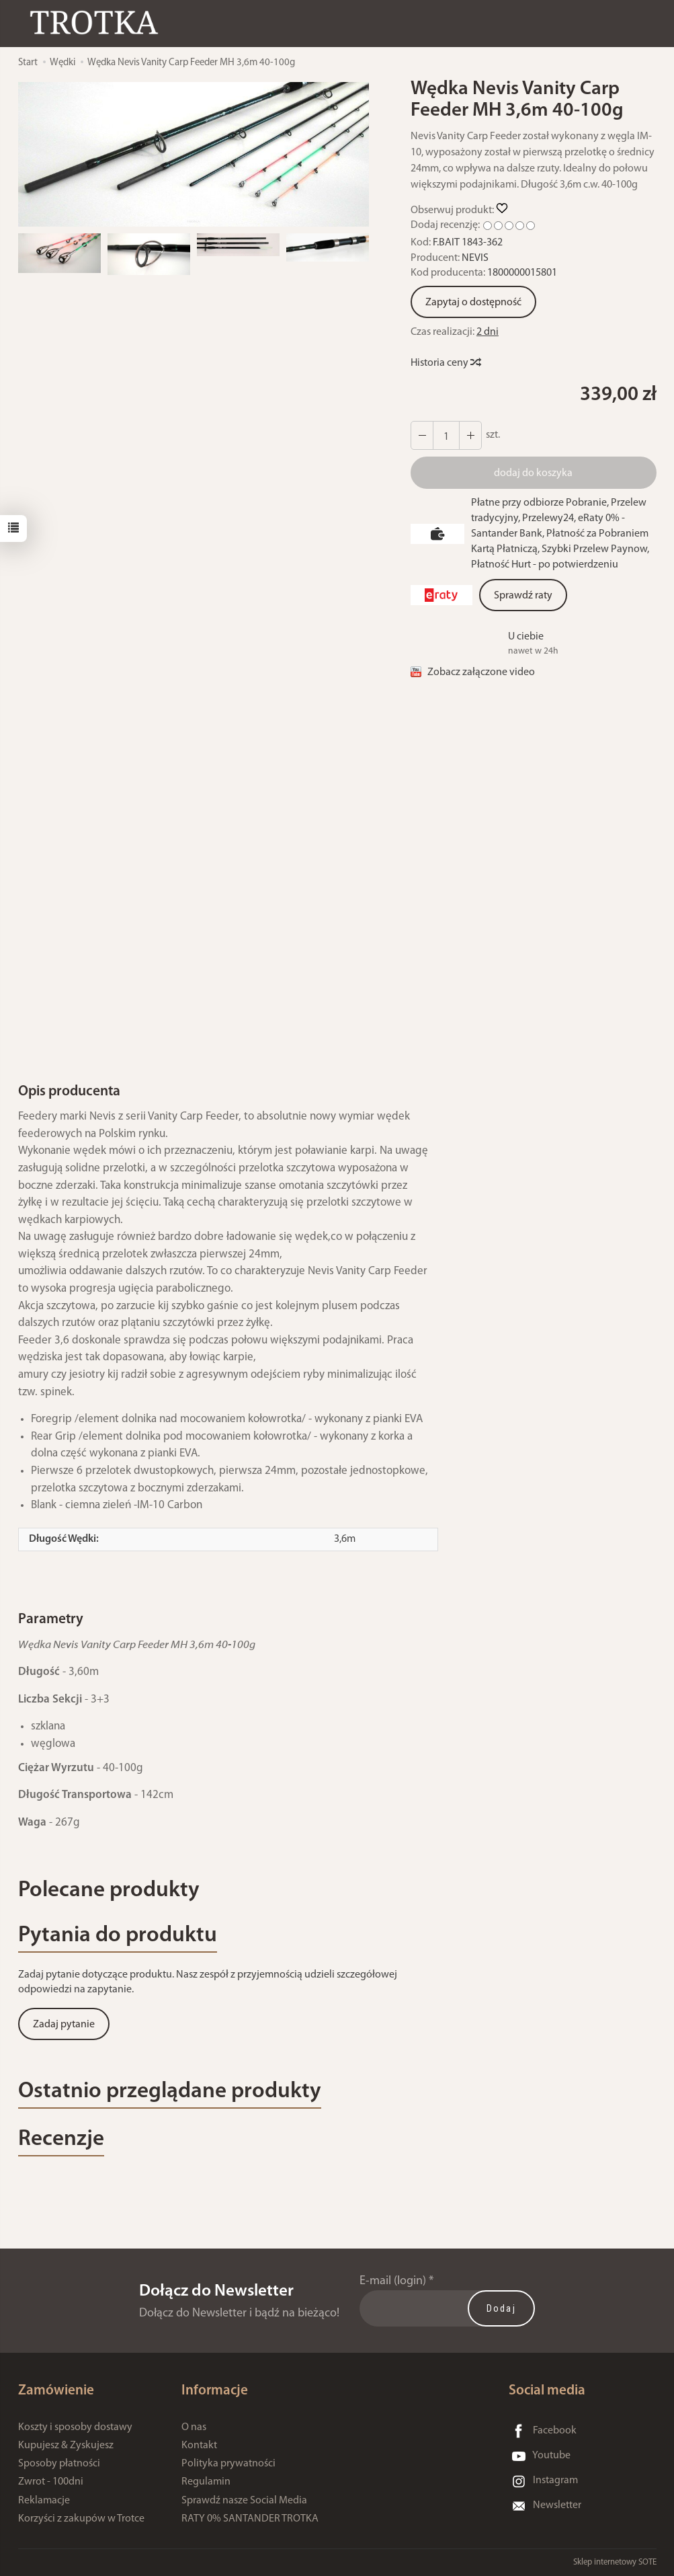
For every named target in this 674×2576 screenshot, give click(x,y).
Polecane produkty (109, 1890)
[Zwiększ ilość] (422, 435)
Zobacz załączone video (481, 672)
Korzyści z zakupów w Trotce (81, 2518)
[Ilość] (446, 435)
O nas (193, 2427)
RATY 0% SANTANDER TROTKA (250, 2518)
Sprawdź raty (523, 595)
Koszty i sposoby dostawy (75, 2427)
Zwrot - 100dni (50, 2481)
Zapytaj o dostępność (473, 302)
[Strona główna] (97, 22)
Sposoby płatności (59, 2463)
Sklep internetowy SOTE (615, 2562)
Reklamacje (44, 2500)
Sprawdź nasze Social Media (244, 2500)
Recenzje (61, 2139)
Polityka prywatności (228, 2463)
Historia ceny (445, 363)
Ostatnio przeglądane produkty (169, 2091)
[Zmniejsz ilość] (470, 435)
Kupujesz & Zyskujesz (66, 2445)
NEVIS (475, 258)
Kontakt (199, 2445)
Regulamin (205, 2481)
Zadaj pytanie (64, 2024)
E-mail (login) (393, 2281)
